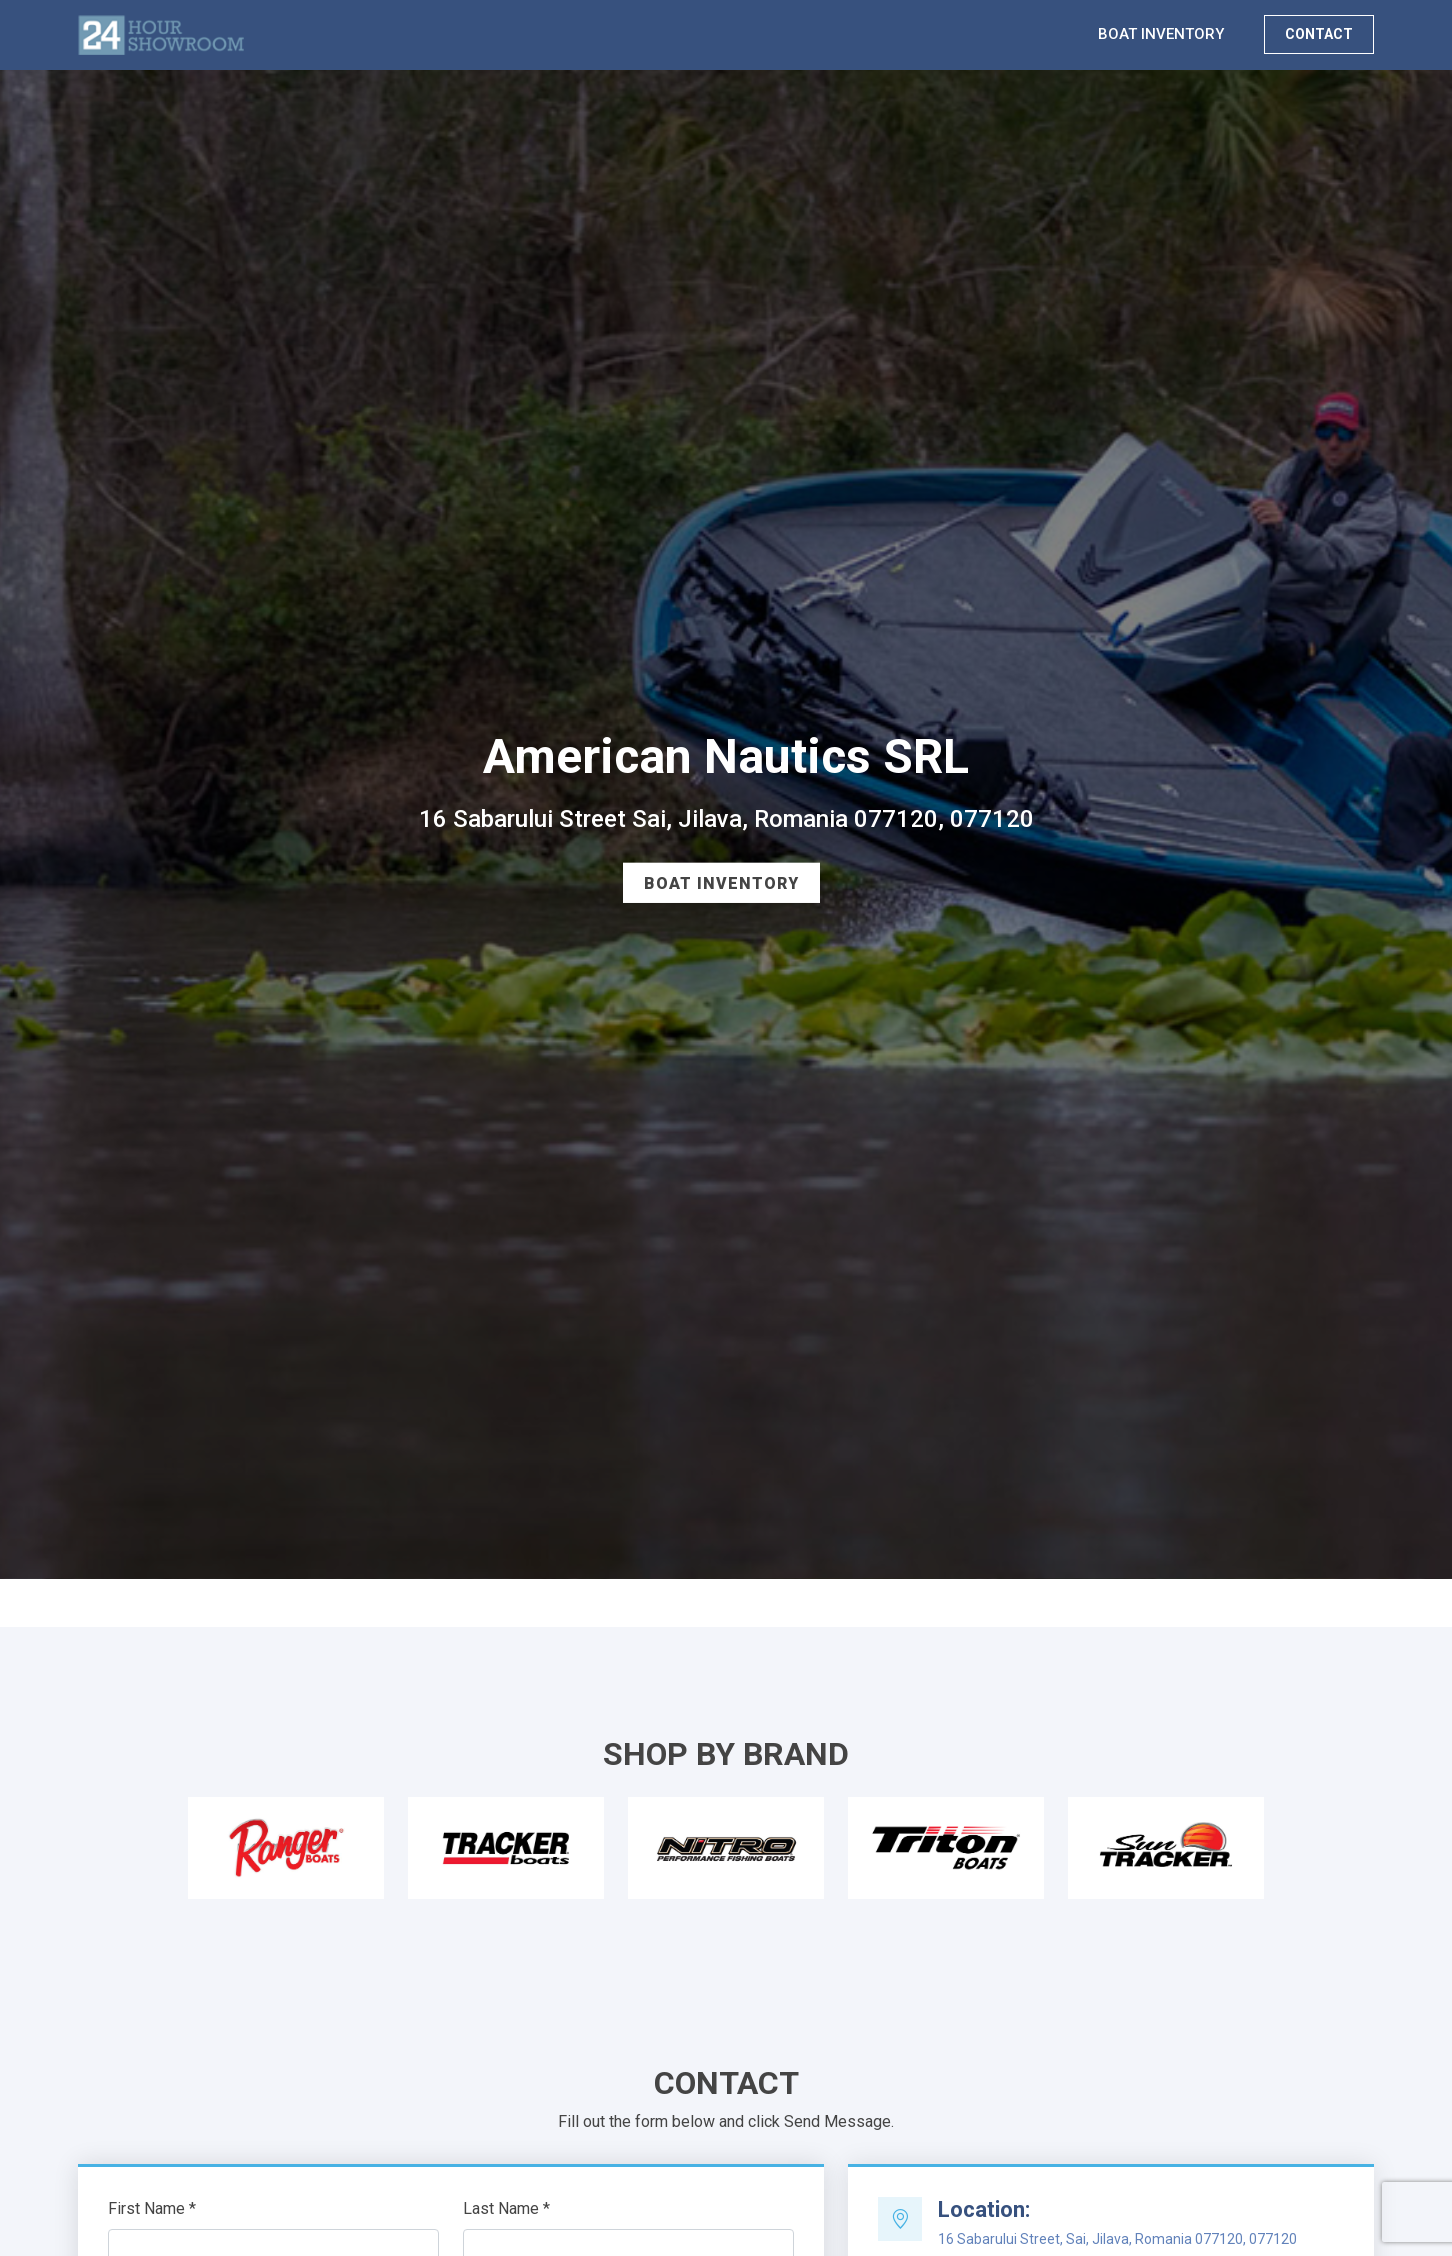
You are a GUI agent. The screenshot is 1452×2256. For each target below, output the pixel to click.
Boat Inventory (721, 883)
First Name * (152, 2208)
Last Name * (506, 2208)
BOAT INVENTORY (1161, 34)
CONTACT (1319, 34)
